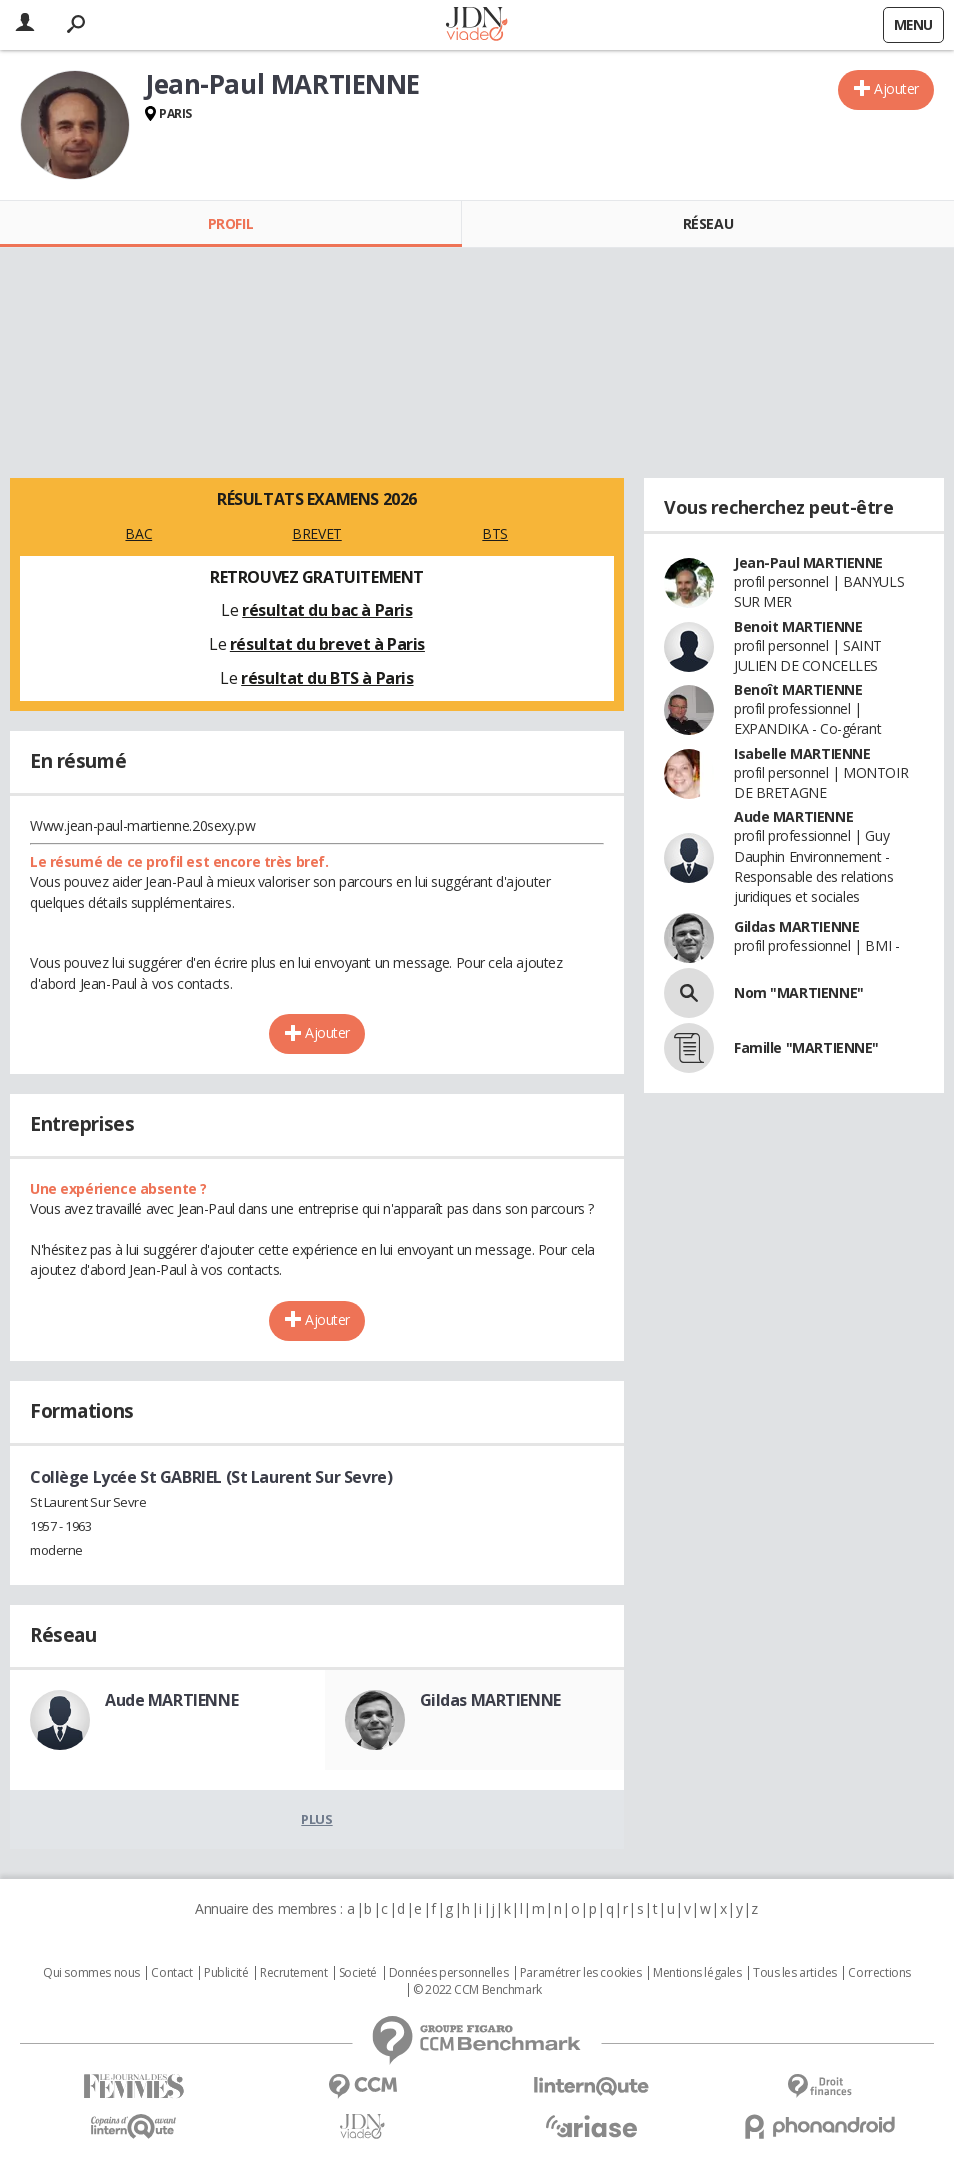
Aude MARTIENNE (171, 1700)
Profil (230, 223)
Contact (171, 1973)
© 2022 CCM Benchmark (477, 1990)
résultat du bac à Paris (327, 610)
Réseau (708, 223)
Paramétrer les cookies (581, 1973)
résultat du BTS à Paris (327, 678)
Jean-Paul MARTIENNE (808, 562)
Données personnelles (449, 1973)
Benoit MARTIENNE (798, 626)
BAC (138, 533)
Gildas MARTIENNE (490, 1700)
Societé (358, 1973)
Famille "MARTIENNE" (806, 1047)
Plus (316, 1819)
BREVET (316, 533)
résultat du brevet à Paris (327, 644)
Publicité (226, 1973)
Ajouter (896, 88)
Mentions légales (697, 1973)
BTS (495, 533)
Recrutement (293, 1973)
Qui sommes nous (91, 1973)
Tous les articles (795, 1973)
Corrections (879, 1973)
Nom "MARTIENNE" (799, 992)
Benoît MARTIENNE (798, 689)
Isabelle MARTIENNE (802, 753)
